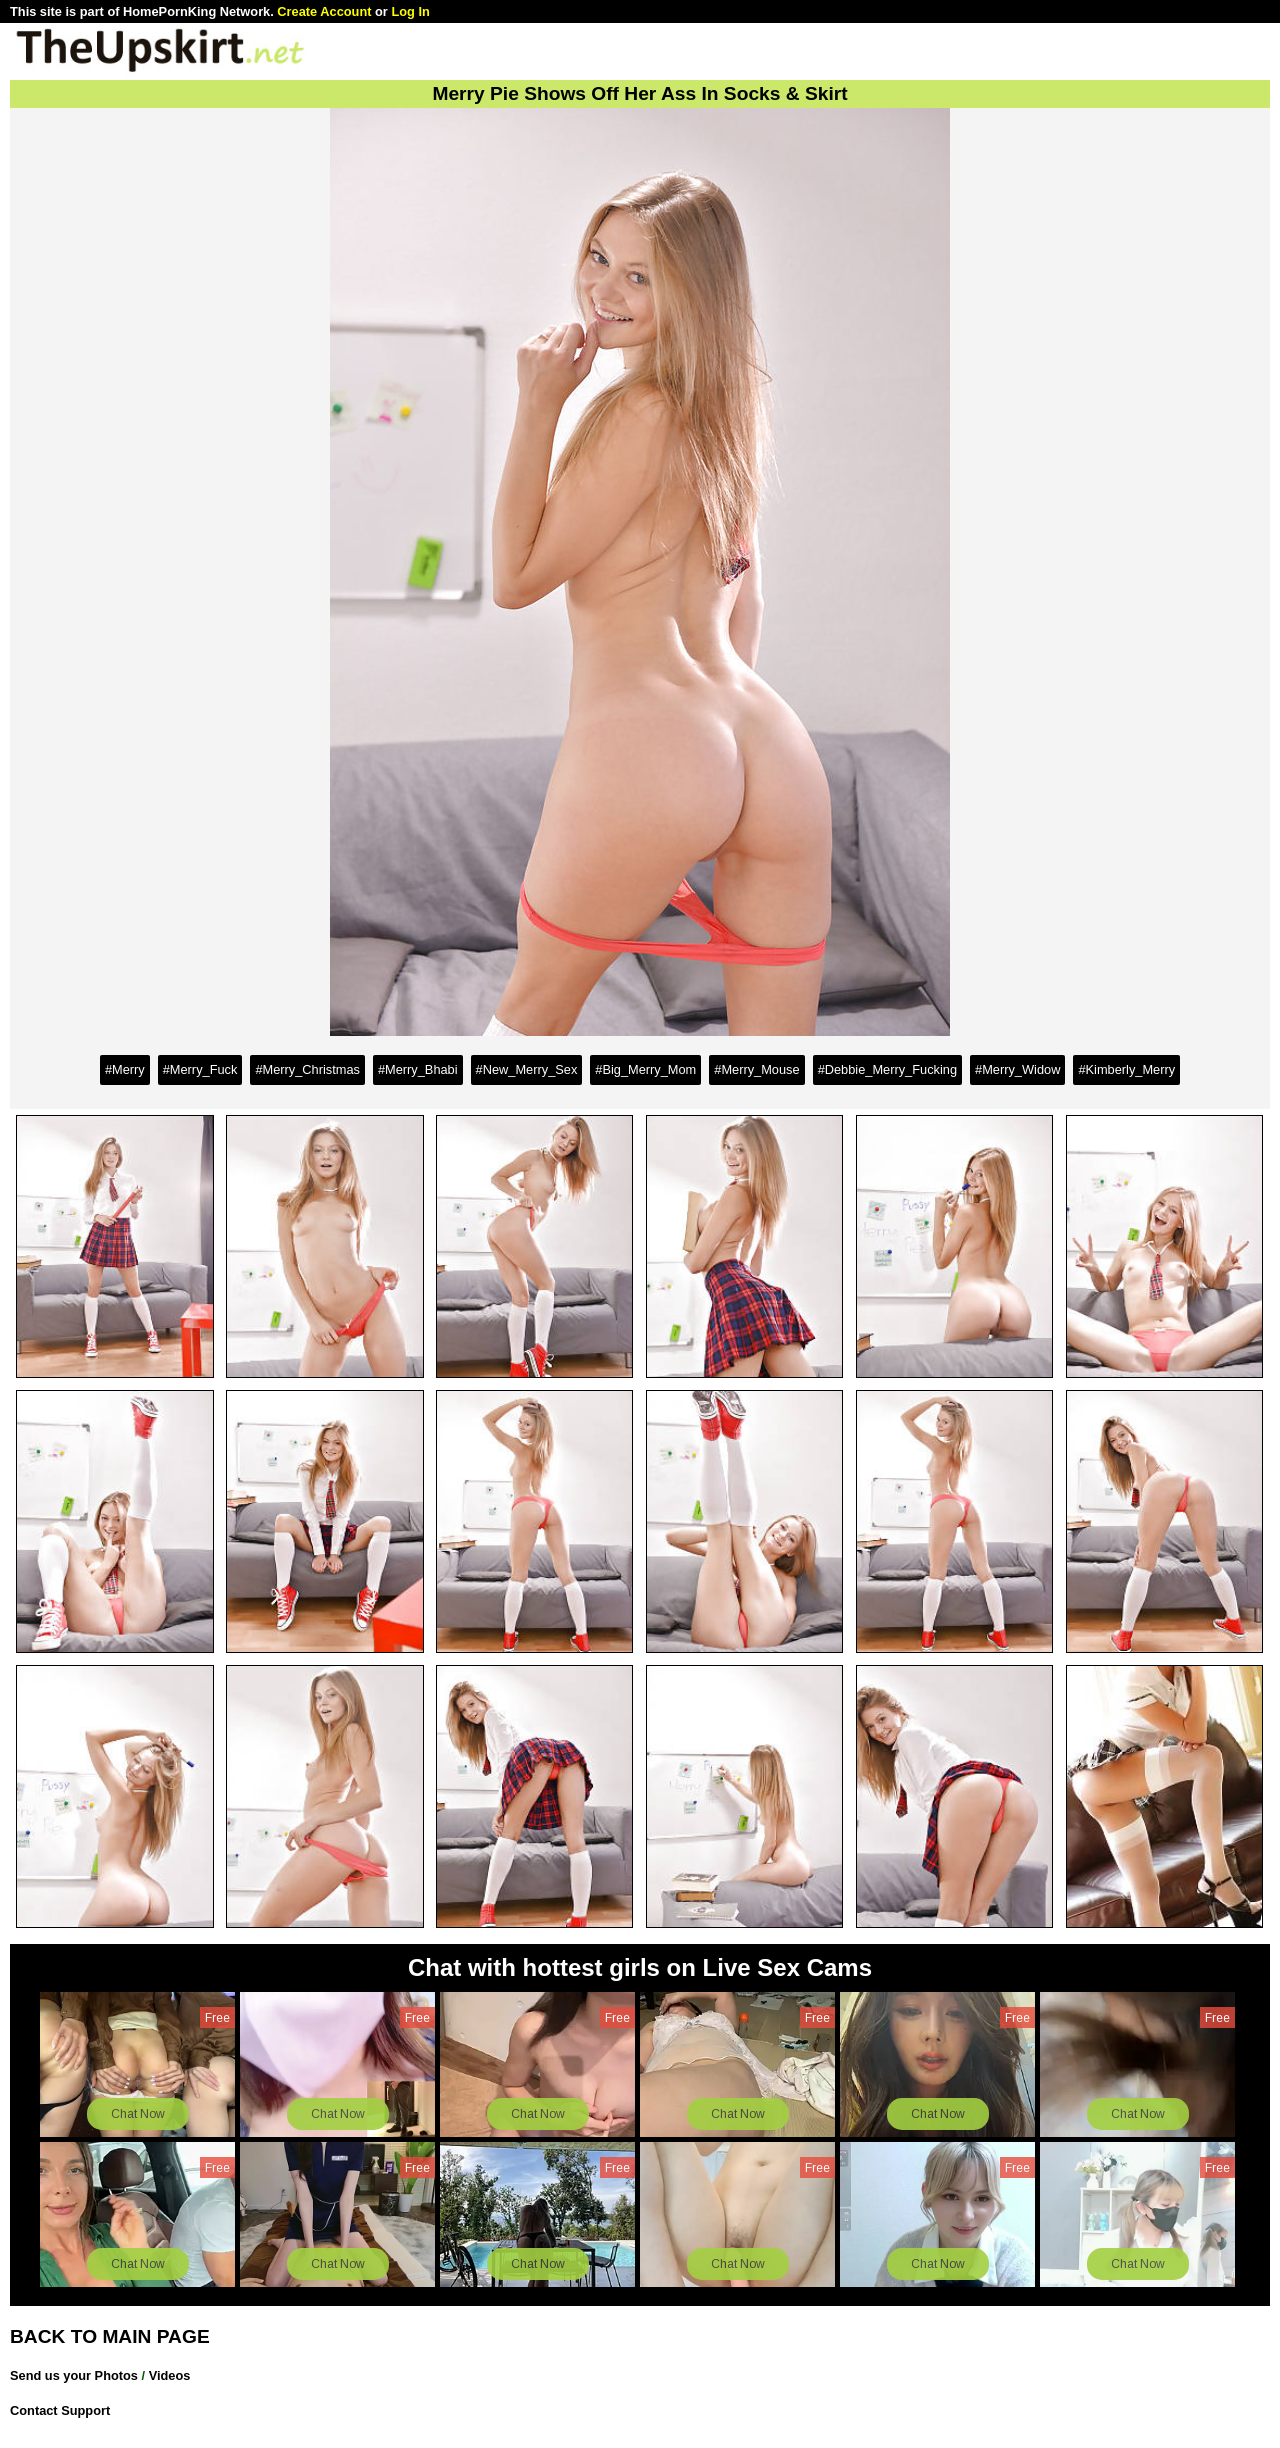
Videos (170, 2375)
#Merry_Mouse (756, 1069)
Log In (410, 11)
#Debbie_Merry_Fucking (887, 1069)
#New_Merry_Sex (527, 1069)
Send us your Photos (74, 2375)
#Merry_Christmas (307, 1069)
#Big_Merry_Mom (645, 1069)
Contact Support (60, 2410)
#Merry (125, 1069)
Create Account (324, 11)
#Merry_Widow (1017, 1069)
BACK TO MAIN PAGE (110, 2336)
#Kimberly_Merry (1126, 1069)
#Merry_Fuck (200, 1069)
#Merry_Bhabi (418, 1069)
